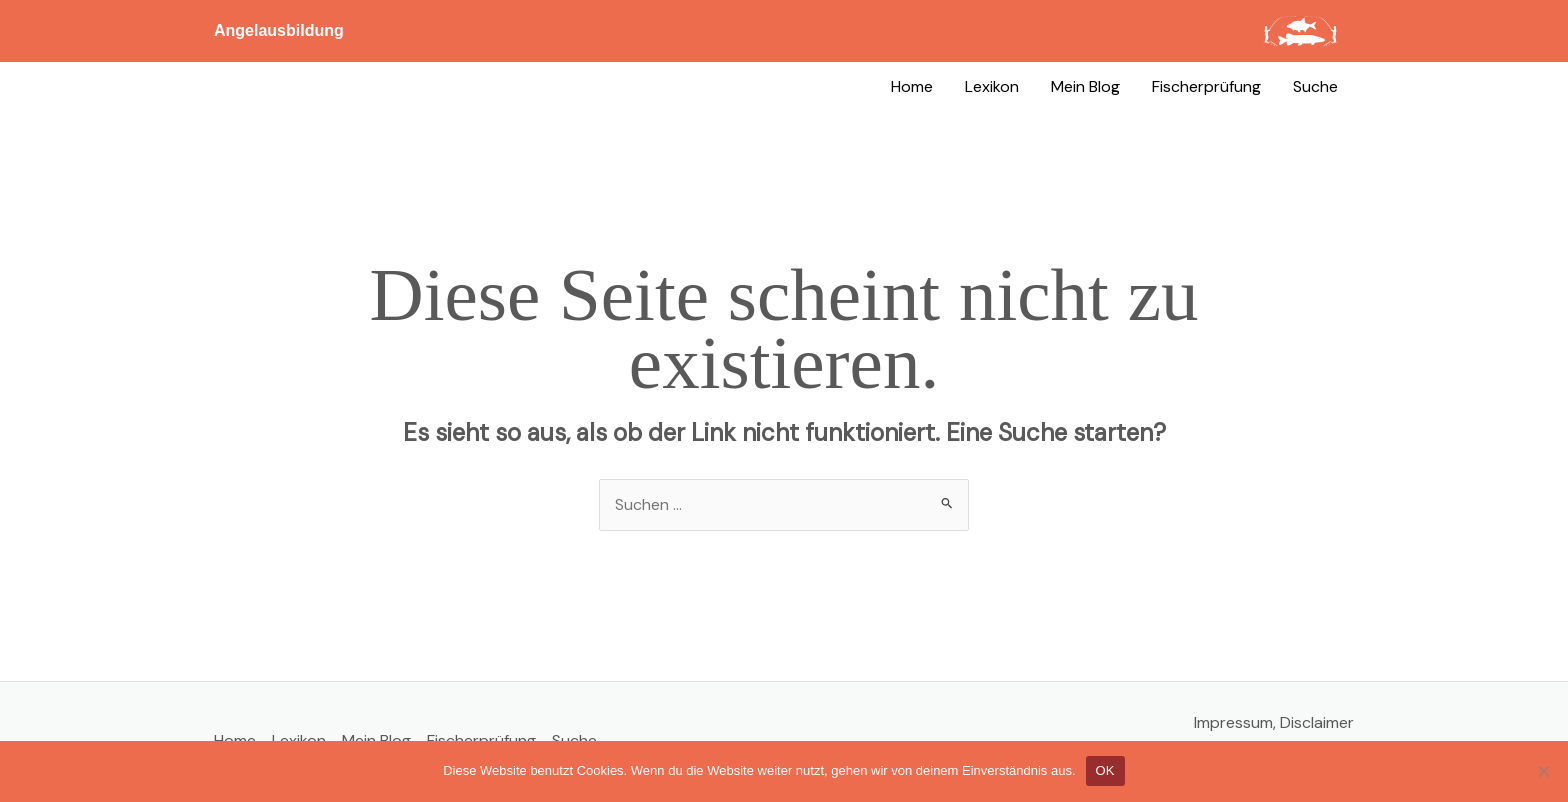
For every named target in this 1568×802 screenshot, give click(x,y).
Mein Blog (1085, 86)
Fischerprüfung (1206, 86)
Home (912, 86)
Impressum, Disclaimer (1274, 722)
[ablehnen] (1543, 771)
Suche (1315, 86)
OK (1105, 770)
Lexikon (992, 86)
